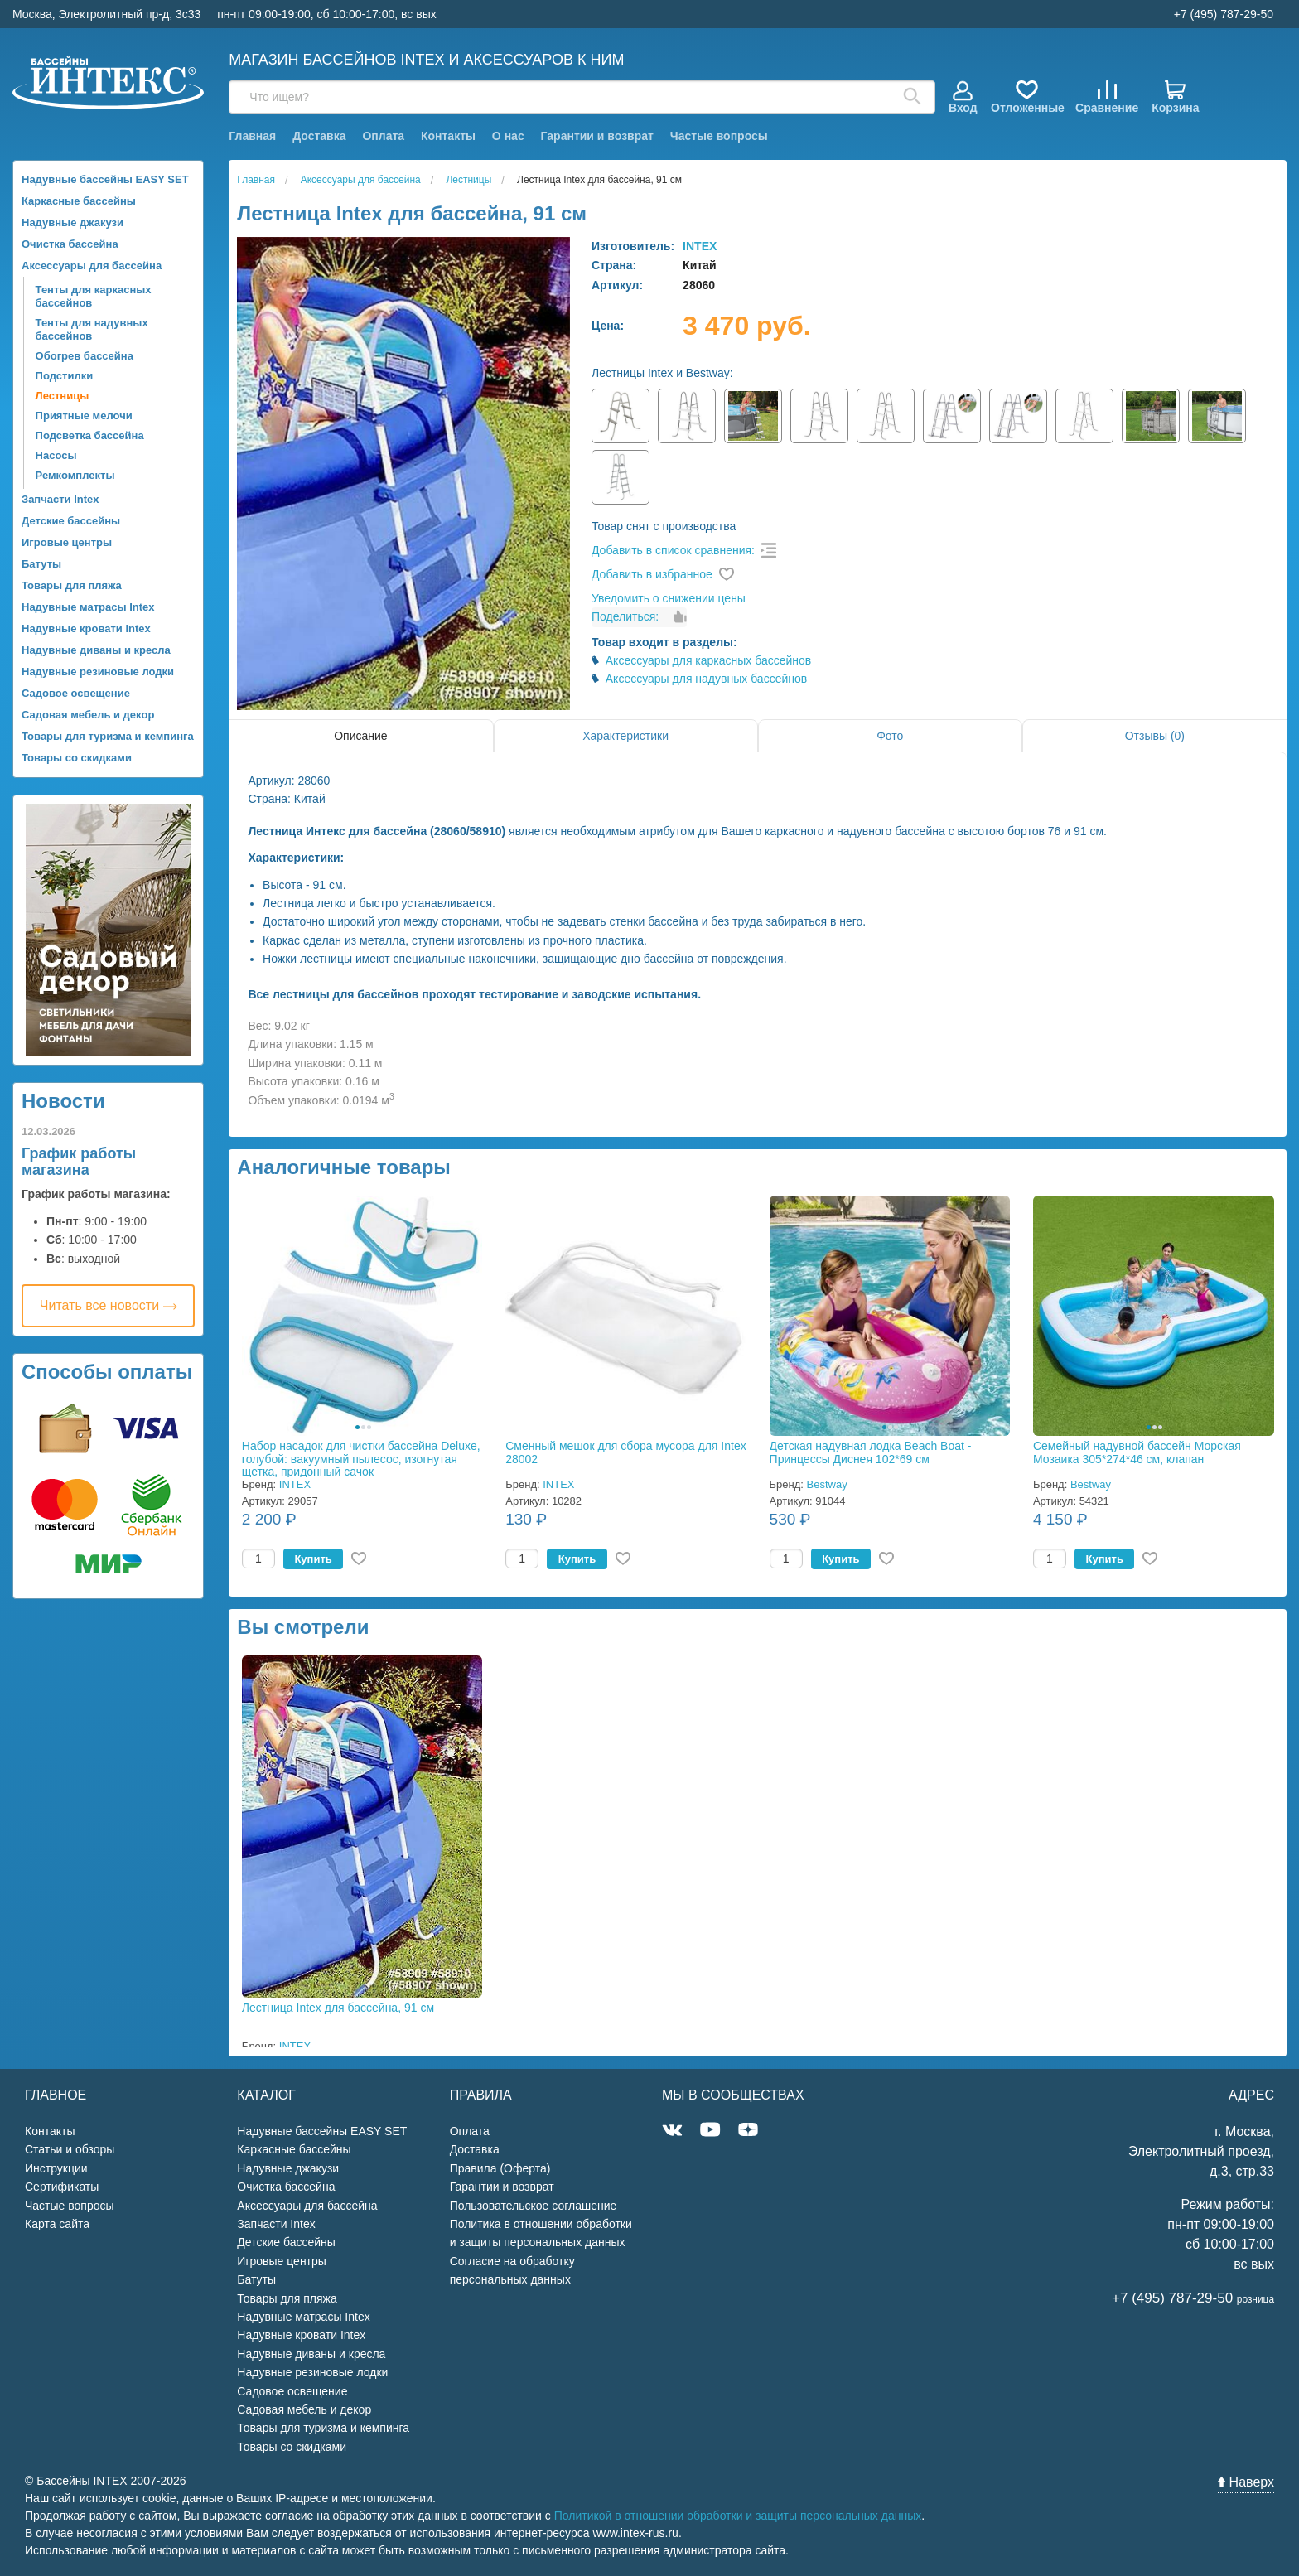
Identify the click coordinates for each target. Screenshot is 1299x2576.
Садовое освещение (76, 693)
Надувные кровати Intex (86, 628)
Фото (889, 735)
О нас (508, 136)
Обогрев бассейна (84, 356)
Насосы (56, 455)
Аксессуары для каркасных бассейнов (709, 660)
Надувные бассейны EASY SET (105, 179)
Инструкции (56, 2168)
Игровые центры (67, 542)
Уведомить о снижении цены (669, 598)
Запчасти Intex (60, 499)
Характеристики (625, 735)
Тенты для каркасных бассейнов (94, 296)
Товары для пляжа (72, 585)
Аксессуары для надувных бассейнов (706, 678)
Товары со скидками (77, 758)
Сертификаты (62, 2186)
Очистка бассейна (70, 244)
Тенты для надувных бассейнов (92, 329)
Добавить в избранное (652, 574)
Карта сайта (57, 2223)
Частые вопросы (719, 136)
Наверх (1246, 2482)
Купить (312, 1559)
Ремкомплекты (75, 475)
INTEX (700, 246)
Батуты (41, 564)
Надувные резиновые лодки (98, 671)
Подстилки (65, 376)
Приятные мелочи (84, 415)
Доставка (318, 136)
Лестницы (62, 395)
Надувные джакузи (72, 222)
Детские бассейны (71, 521)
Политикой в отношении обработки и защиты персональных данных (738, 2515)
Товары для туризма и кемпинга (108, 736)
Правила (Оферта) (500, 2168)
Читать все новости (108, 1305)
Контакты (448, 136)
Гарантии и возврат (597, 136)
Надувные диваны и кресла (96, 650)
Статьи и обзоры (69, 2149)
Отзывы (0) (1155, 735)
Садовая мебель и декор (88, 714)
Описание (360, 735)
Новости (63, 1101)
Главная (252, 136)
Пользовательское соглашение (533, 2205)
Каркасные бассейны (79, 201)
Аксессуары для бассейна (92, 265)
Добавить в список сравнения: (673, 550)
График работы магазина (79, 1161)
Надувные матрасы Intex (88, 607)
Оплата (383, 136)
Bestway (827, 1484)
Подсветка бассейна (90, 435)
